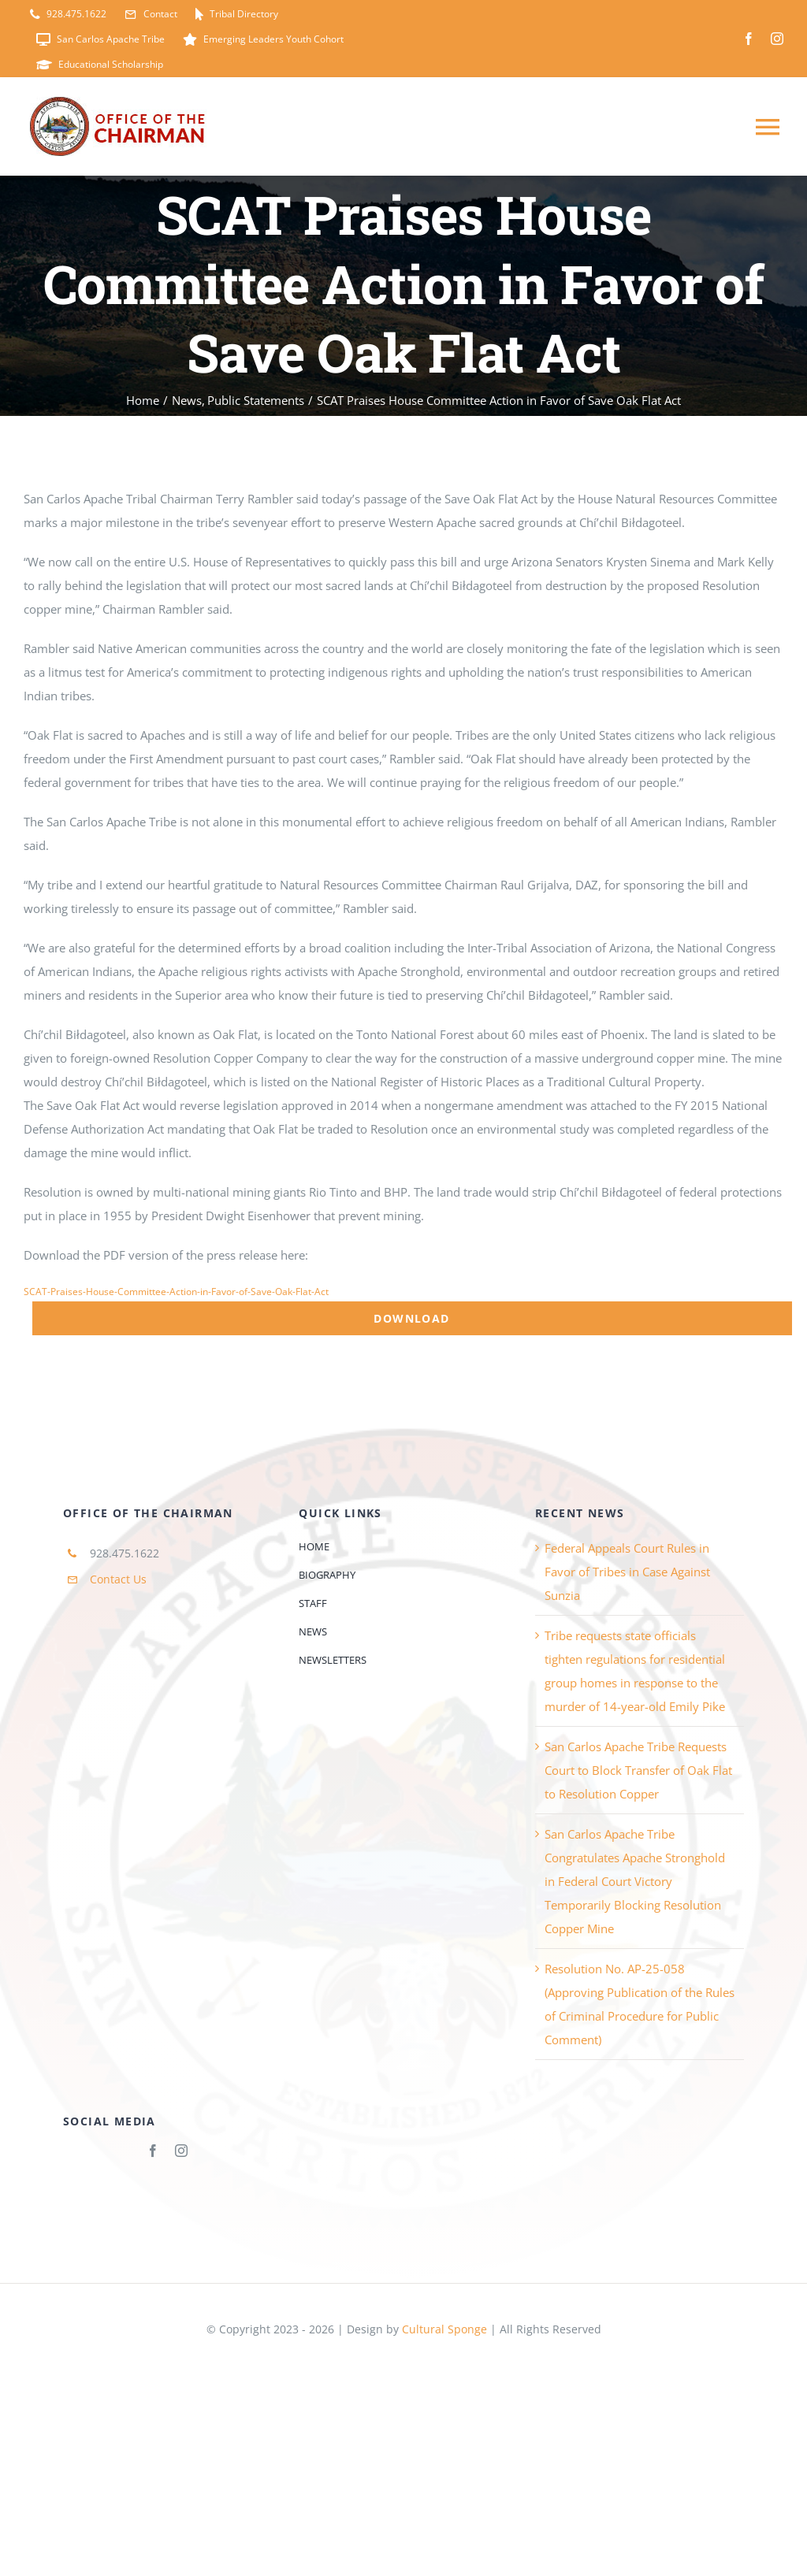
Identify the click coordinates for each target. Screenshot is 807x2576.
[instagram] (777, 38)
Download (411, 1318)
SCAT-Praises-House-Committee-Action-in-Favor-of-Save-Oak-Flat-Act (176, 1291)
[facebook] (748, 38)
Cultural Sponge (444, 2329)
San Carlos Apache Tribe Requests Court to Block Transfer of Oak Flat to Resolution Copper (638, 1770)
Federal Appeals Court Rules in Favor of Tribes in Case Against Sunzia (627, 1571)
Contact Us (118, 1579)
